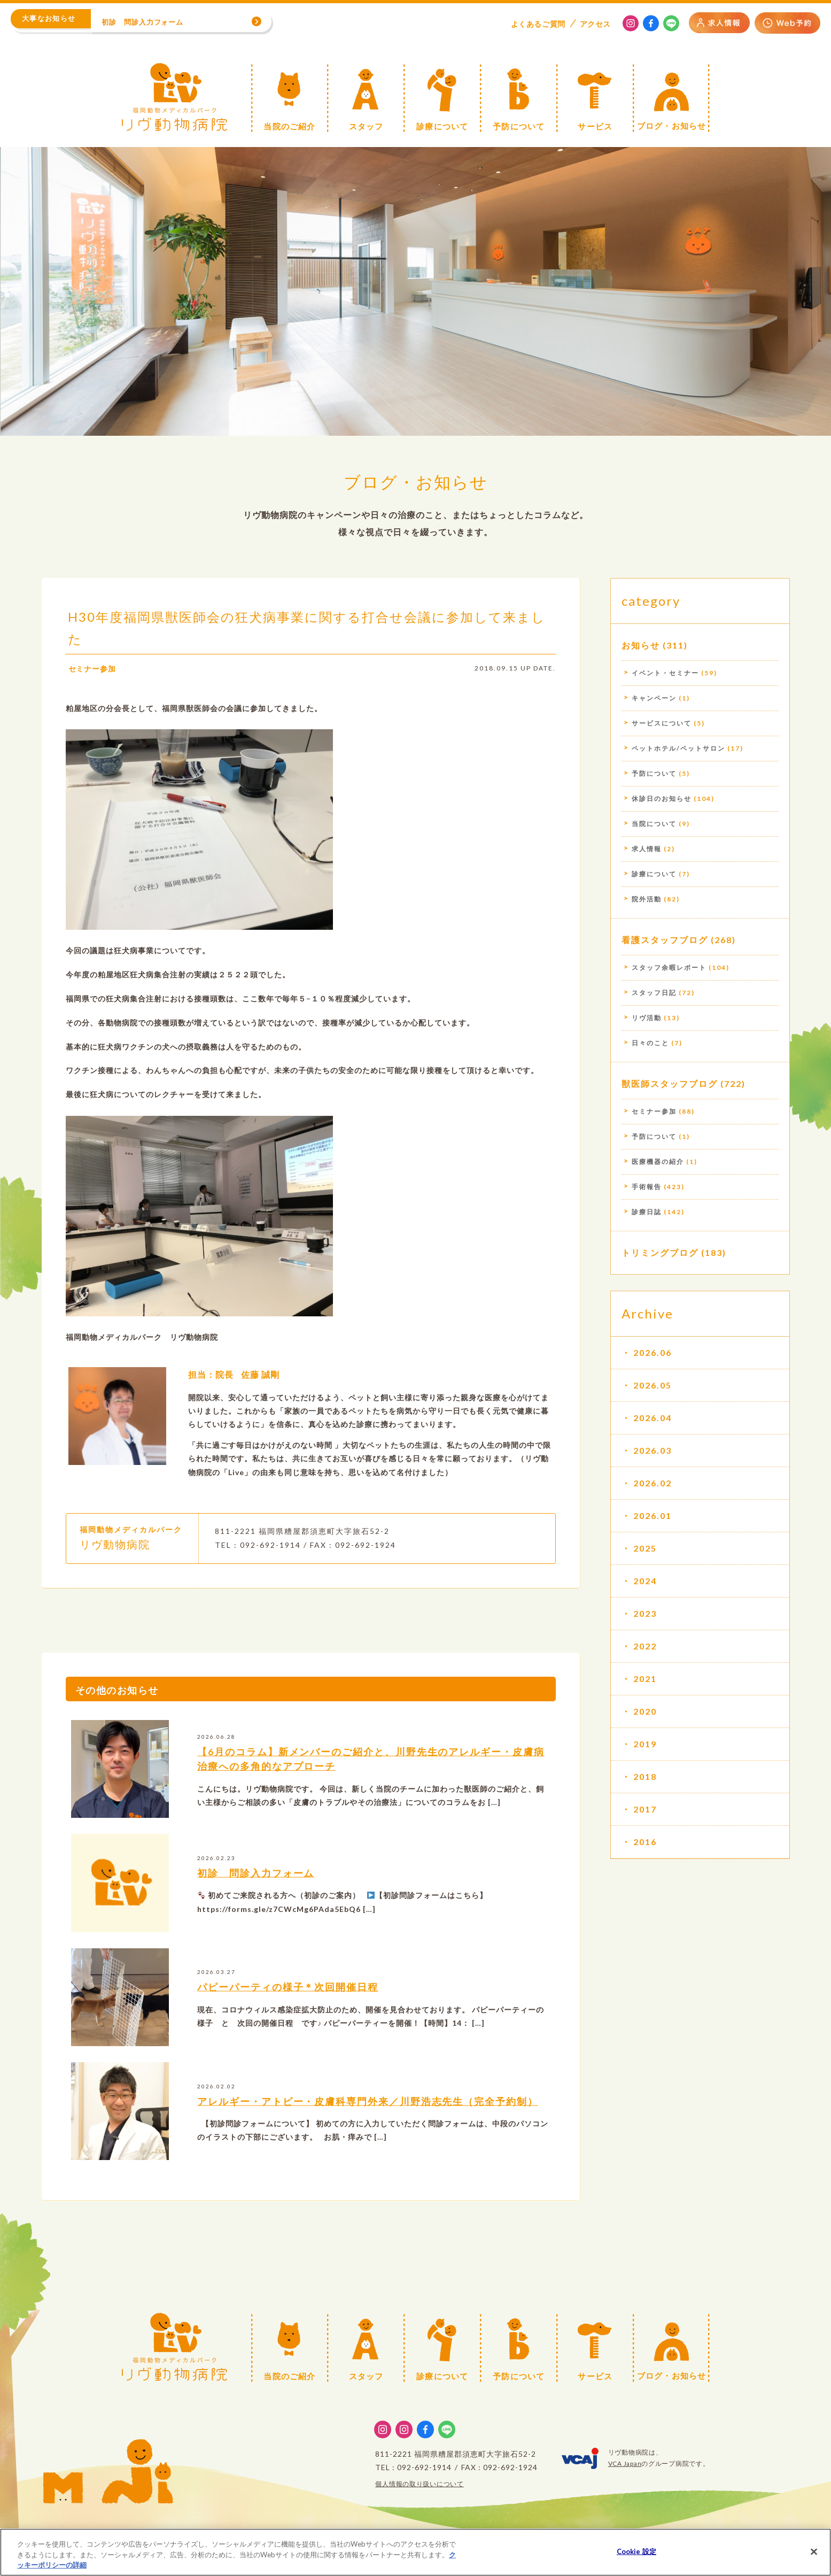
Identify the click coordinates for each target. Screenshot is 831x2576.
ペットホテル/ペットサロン (678, 748)
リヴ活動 (647, 1018)
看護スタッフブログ (665, 940)
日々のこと (650, 1043)
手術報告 (647, 1187)
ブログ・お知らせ (415, 481)
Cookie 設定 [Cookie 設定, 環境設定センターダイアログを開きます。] (636, 2551)
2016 (645, 1842)
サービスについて (662, 723)
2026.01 (652, 1515)
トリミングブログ (660, 1252)
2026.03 (652, 1450)
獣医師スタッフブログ (670, 1083)
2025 (645, 1548)
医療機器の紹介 (658, 1162)
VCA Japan (624, 2463)
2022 (645, 1646)
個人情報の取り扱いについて (420, 2484)
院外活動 (647, 899)
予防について (654, 773)
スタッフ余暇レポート (669, 967)
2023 (645, 1613)
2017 (645, 1809)
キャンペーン (654, 698)
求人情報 (647, 849)
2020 (645, 1711)
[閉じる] (814, 2551)
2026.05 (652, 1385)
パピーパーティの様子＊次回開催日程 (288, 1987)
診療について (654, 874)
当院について (654, 824)
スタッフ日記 (654, 993)
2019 (645, 1744)
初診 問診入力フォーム (256, 1873)
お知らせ (641, 645)
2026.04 (652, 1418)
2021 (645, 1678)
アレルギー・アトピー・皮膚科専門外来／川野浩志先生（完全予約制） (368, 2101)
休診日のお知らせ (662, 799)
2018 (645, 1776)
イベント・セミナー (665, 673)
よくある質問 (538, 23)
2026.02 (652, 1483)
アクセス (595, 23)
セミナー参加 (92, 668)
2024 (645, 1581)
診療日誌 (647, 1212)
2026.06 (652, 1352)
